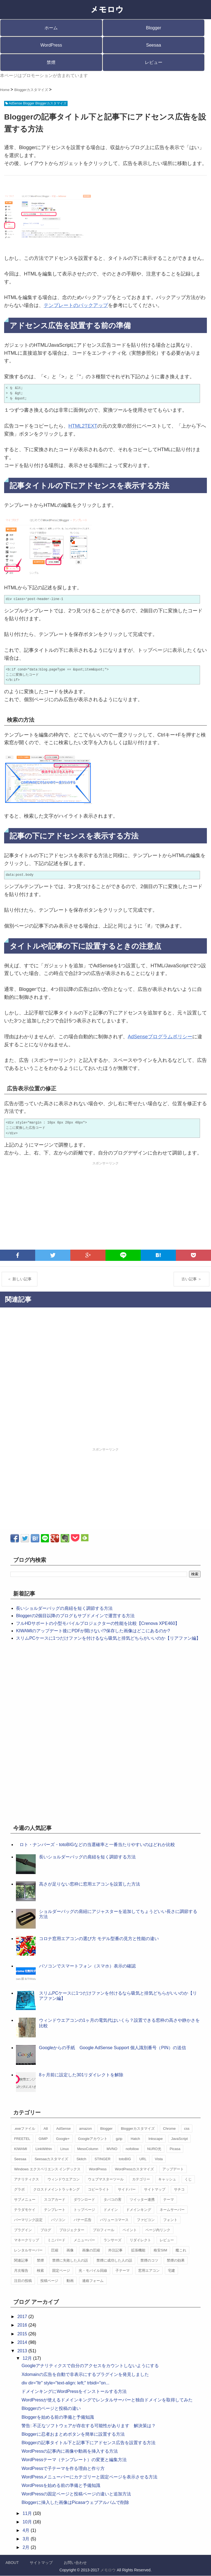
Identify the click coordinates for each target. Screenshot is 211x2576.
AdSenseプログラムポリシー (160, 1036)
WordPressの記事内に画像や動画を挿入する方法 (69, 2451)
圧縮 (54, 2250)
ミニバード (56, 2240)
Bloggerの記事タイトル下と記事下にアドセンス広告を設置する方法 (88, 2442)
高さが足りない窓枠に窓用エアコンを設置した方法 (89, 1884)
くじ (188, 2179)
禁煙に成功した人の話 (114, 2260)
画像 (70, 2250)
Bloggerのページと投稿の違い (50, 2408)
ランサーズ (112, 2240)
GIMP (43, 2139)
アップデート (173, 2169)
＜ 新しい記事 (19, 1279)
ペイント (130, 2230)
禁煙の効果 (176, 2260)
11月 (28, 2513)
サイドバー (127, 2189)
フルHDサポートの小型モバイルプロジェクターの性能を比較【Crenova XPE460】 (97, 1623)
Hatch (135, 2139)
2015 (22, 2334)
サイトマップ (154, 2189)
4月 (26, 2530)
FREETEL (22, 2139)
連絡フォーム (93, 2281)
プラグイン (23, 2230)
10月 (28, 2522)
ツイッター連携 (142, 2199)
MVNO (112, 2149)
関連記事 (21, 2260)
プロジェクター (71, 2230)
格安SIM (160, 2250)
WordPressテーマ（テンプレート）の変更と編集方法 (74, 2459)
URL (142, 2159)
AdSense (63, 2128)
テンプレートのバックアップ (76, 305)
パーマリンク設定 (28, 2220)
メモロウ (108, 2570)
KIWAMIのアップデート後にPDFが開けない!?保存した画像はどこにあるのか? (93, 1630)
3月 (26, 2539)
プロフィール (103, 2230)
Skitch (81, 2159)
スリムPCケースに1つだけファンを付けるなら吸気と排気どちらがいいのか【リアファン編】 (108, 1638)
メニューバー (84, 2240)
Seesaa (153, 45)
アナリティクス (26, 2179)
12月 (28, 2358)
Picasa (175, 2149)
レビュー (153, 62)
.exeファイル (24, 2128)
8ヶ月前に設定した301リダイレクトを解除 (81, 2074)
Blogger (153, 27)
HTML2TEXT (82, 426)
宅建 (171, 2270)
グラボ (19, 2189)
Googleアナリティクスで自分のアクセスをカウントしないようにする (90, 2365)
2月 (26, 2547)
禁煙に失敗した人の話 (70, 2260)
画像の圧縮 (91, 2250)
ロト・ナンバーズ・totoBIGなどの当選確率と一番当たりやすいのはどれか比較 (97, 1844)
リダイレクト (140, 2240)
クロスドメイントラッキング (56, 2189)
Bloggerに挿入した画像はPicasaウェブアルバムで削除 (75, 2502)
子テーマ (122, 2270)
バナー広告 (82, 2220)
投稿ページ (49, 2281)
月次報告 (21, 2270)
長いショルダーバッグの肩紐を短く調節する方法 (64, 1608)
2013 (22, 2350)
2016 (22, 2325)
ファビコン (146, 2220)
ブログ (45, 2230)
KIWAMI (20, 2149)
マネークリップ (26, 2240)
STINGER (102, 2159)
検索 (40, 2270)
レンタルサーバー (28, 2250)
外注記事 (115, 2250)
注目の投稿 (23, 2281)
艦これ (181, 2250)
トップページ (84, 2210)
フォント (170, 2220)
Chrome (169, 2128)
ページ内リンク (157, 2230)
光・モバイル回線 (93, 2270)
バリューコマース (114, 2220)
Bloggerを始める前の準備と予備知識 (57, 2417)
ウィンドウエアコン (64, 2179)
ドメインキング (138, 2210)
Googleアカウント (92, 2139)
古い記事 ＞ (191, 1279)
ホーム (51, 27)
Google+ (63, 2139)
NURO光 (154, 2149)
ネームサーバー (172, 2210)
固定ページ (61, 2270)
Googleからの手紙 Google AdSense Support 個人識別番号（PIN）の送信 (112, 2047)
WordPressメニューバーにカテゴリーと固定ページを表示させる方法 (89, 2477)
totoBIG (125, 2159)
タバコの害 (112, 2199)
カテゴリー (141, 2179)
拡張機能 (138, 2250)
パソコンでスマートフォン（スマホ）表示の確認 (87, 1966)
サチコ (179, 2189)
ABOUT (12, 2562)
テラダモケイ (24, 2210)
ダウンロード (84, 2199)
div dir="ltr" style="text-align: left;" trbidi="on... (65, 2383)
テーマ (168, 2199)
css (187, 2128)
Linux (64, 2149)
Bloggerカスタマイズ (138, 2128)
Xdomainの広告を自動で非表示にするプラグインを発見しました (85, 2374)
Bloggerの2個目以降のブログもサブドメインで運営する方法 (75, 1615)
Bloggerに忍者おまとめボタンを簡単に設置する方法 (72, 2434)
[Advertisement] (105, 1205)
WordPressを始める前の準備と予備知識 (60, 2485)
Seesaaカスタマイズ (51, 2159)
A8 (45, 2128)
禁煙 (51, 62)
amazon (85, 2128)
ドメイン (111, 2210)
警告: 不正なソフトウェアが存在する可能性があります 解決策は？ (88, 2425)
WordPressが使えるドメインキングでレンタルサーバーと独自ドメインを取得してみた (107, 2400)
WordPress (51, 45)
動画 (70, 2281)
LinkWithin (43, 2149)
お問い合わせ (75, 2562)
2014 (22, 2342)
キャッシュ (167, 2179)
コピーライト (98, 2189)
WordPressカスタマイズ (134, 2169)
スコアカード (54, 2199)
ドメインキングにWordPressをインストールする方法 (74, 2391)
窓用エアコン (149, 2270)
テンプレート (54, 2210)
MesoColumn (87, 2149)
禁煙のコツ (149, 2260)
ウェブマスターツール (106, 2179)
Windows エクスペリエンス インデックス (47, 2169)
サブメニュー (24, 2199)
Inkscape (155, 2139)
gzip (119, 2139)
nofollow (132, 2149)
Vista (159, 2159)
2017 (22, 2316)
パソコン (58, 2220)
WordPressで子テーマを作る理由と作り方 (63, 2468)
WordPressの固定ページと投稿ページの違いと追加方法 (76, 2494)
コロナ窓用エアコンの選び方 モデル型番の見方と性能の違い (99, 1938)
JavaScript (179, 2139)
